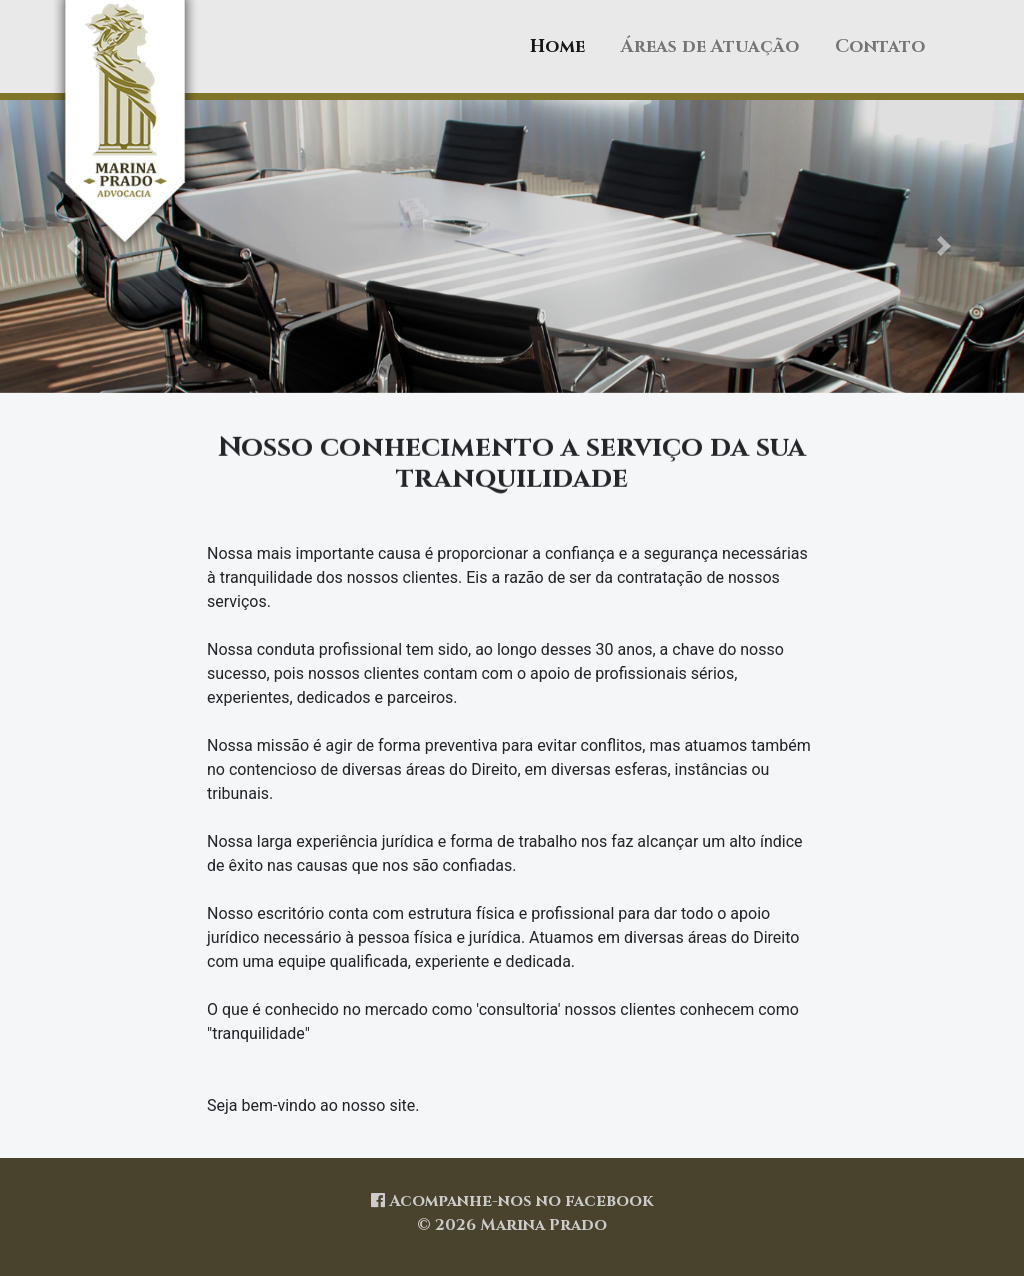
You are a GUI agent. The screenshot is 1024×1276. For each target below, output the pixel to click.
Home (557, 46)
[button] (947, 246)
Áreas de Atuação (710, 46)
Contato (880, 46)
